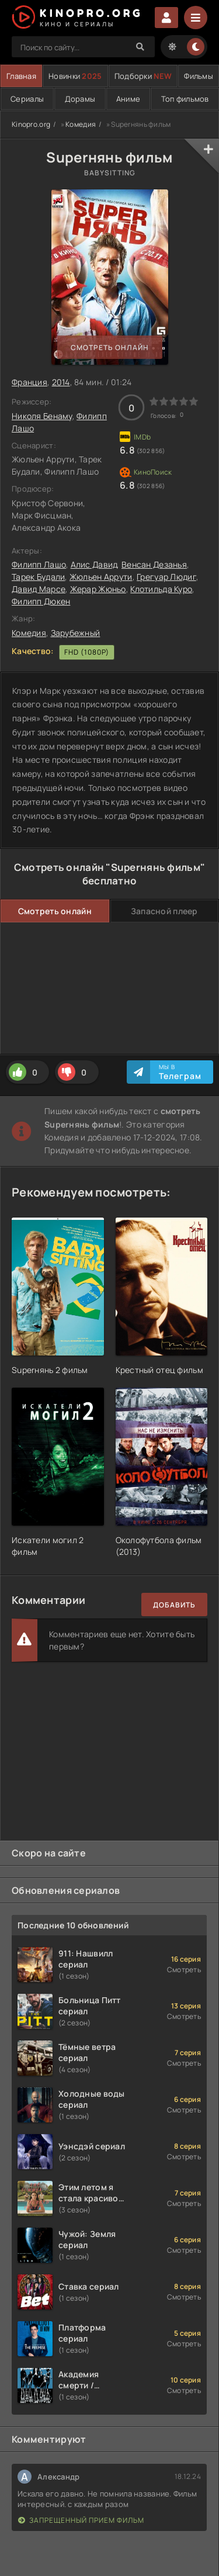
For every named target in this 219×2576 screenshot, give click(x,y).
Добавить (174, 1605)
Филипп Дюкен (41, 601)
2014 (61, 382)
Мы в (180, 1072)
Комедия (80, 124)
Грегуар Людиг (166, 576)
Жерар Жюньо (98, 588)
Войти (166, 17)
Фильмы (198, 76)
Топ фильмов (185, 99)
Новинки (75, 76)
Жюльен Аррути (101, 576)
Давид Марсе (38, 588)
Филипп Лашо (39, 564)
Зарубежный (75, 632)
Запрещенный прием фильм (81, 2520)
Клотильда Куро (161, 588)
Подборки (143, 76)
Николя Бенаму (42, 415)
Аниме (128, 99)
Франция (29, 382)
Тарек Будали (38, 576)
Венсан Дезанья (154, 564)
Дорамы (80, 99)
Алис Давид (94, 564)
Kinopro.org (31, 124)
